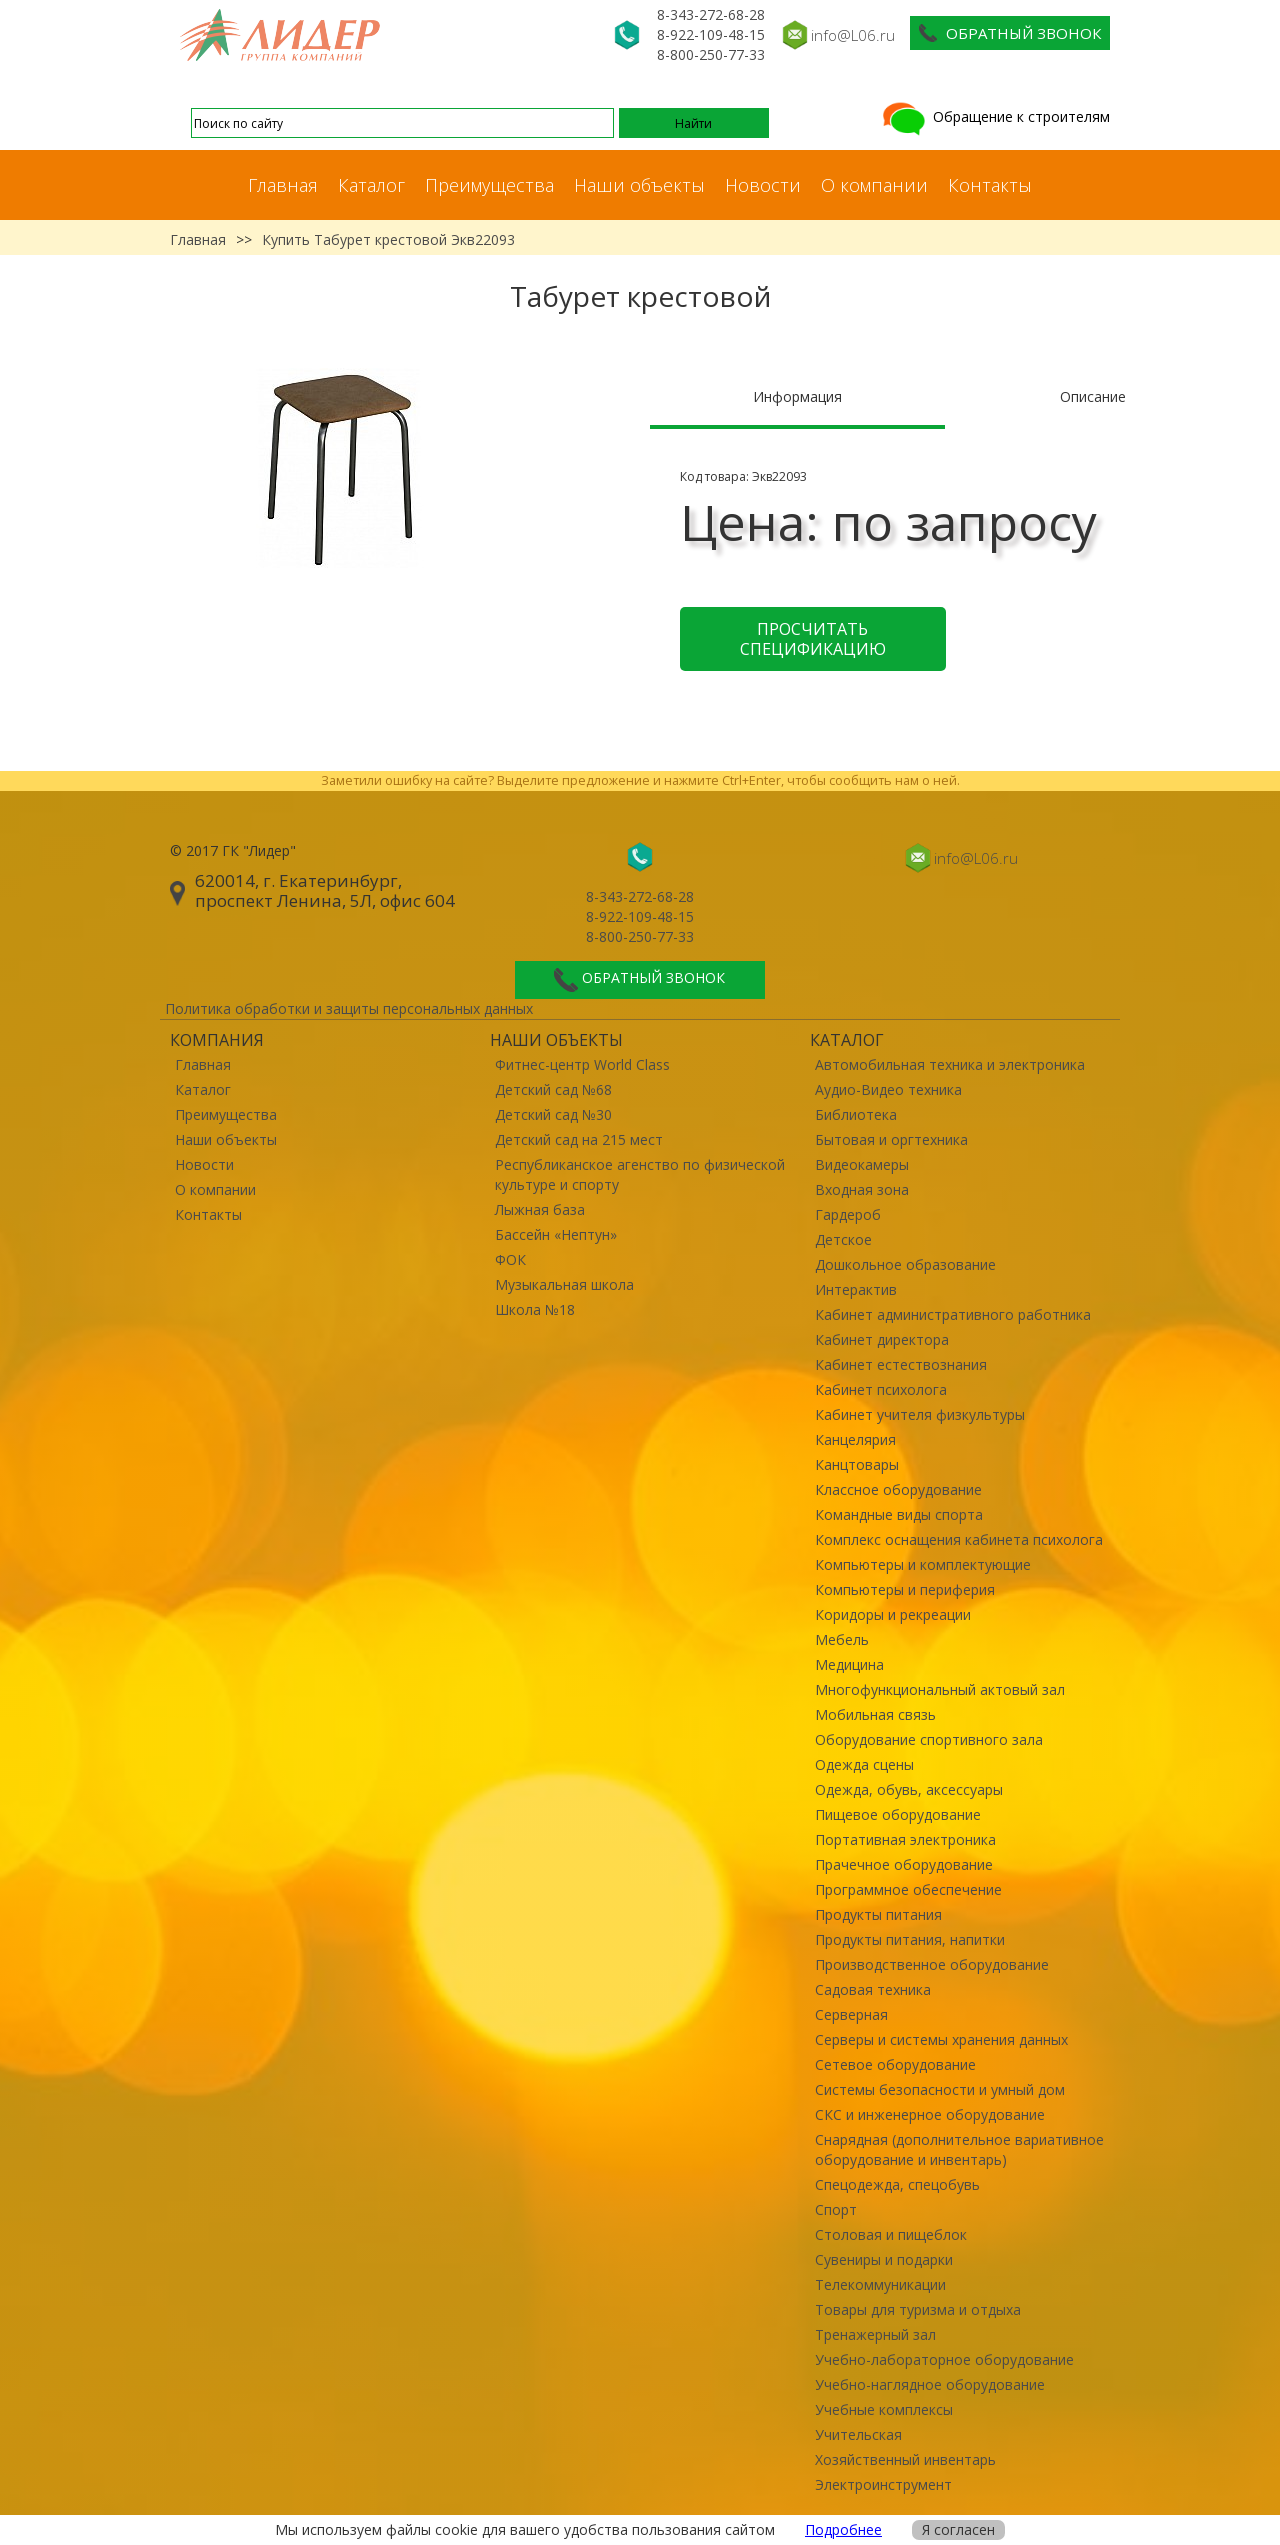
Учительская (858, 2434)
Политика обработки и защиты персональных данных (349, 1008)
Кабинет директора (882, 1339)
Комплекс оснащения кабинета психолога (959, 1539)
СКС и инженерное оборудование (930, 2114)
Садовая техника (873, 1989)
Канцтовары (857, 1464)
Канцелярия (855, 1439)
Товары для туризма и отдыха (918, 2309)
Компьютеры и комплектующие (923, 1564)
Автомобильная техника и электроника (950, 1064)
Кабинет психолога (881, 1389)
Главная (283, 185)
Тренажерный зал (875, 2334)
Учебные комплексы (884, 2409)
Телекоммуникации (880, 2284)
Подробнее (843, 2529)
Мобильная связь (875, 1714)
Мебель (842, 1639)
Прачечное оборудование (904, 1864)
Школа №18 (535, 1309)
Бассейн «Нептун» (556, 1234)
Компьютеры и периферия (905, 1589)
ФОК (510, 1259)
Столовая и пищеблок (891, 2234)
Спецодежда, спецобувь (897, 2184)
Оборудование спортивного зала (929, 1739)
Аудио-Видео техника (888, 1089)
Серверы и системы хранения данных (941, 2039)
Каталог (371, 185)
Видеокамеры (862, 1164)
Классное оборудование (898, 1489)
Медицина (849, 1664)
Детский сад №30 (553, 1114)
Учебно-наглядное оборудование (930, 2384)
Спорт (836, 2209)
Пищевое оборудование (898, 1814)
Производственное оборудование (932, 1964)
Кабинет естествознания (901, 1364)
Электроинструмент (883, 2484)
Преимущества (489, 185)
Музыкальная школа (564, 1284)
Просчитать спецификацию (813, 639)
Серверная (851, 2014)
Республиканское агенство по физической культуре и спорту (640, 1174)
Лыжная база (540, 1209)
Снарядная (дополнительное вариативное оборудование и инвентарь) (959, 2149)
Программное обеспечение (908, 1889)
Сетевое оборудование (895, 2064)
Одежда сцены (864, 1764)
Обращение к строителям (994, 116)
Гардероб (848, 1214)
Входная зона (862, 1189)
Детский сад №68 (553, 1089)
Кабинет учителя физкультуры (920, 1414)
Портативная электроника (905, 1839)
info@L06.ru (853, 35)
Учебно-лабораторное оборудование (944, 2359)
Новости (763, 185)
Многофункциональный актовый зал (940, 1689)
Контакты (990, 185)
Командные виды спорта (899, 1514)
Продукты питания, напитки (910, 1939)
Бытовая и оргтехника (891, 1139)
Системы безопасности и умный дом (940, 2089)
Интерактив (856, 1289)
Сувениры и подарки (884, 2259)
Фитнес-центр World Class (582, 1064)
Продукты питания (878, 1914)
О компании (874, 185)
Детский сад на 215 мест (579, 1139)
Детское (843, 1239)
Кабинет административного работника (953, 1314)
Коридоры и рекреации (893, 1614)
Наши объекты (639, 185)
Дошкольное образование (905, 1264)
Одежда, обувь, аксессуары (909, 1789)
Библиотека (856, 1114)
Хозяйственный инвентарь (905, 2459)
